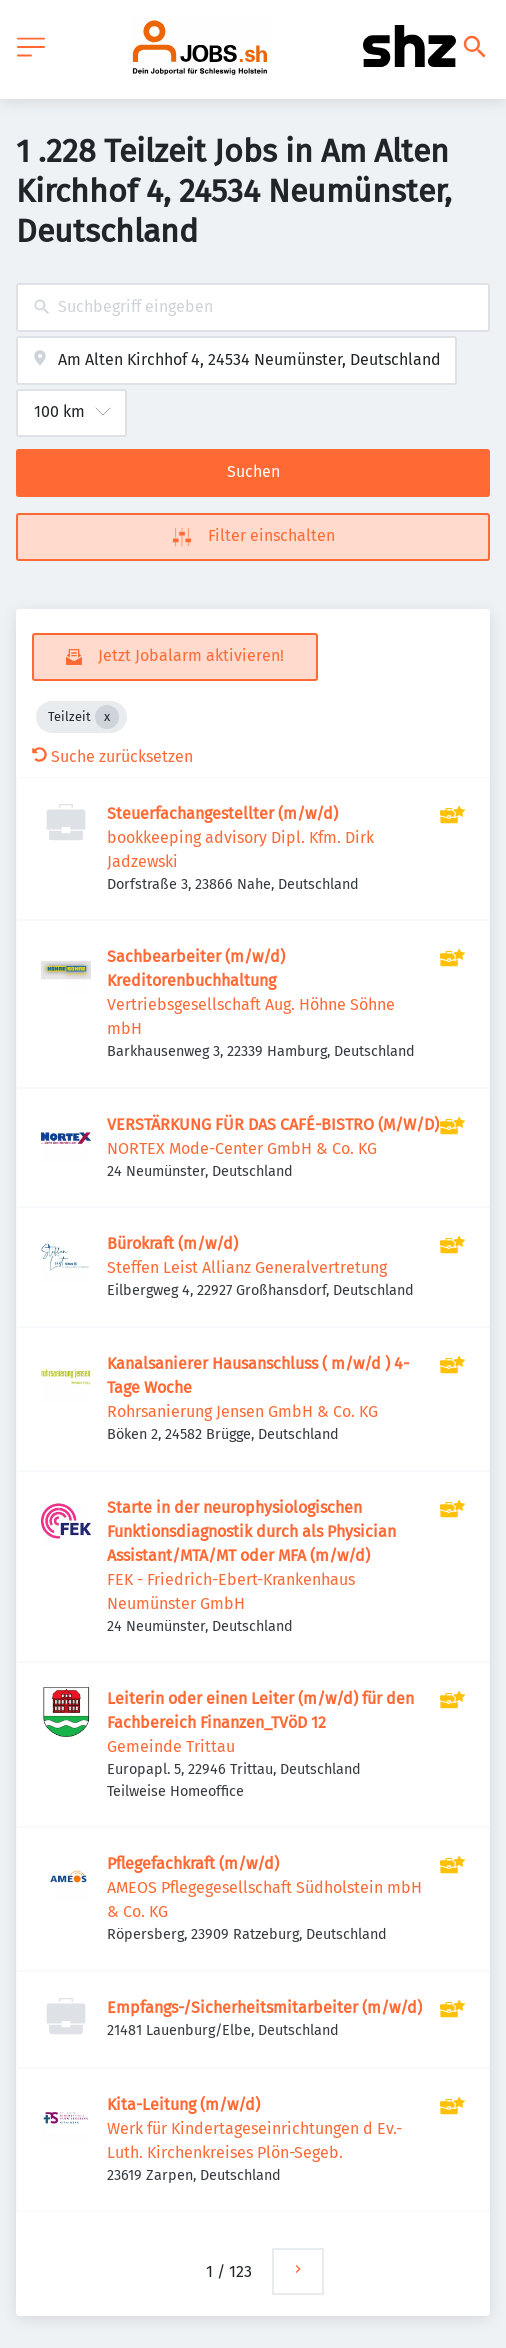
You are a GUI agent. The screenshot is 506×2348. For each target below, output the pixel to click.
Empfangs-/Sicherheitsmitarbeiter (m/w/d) (264, 2007)
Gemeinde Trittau (171, 1746)
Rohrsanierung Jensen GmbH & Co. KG (242, 1411)
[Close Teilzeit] (107, 717)
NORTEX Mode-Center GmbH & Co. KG (242, 1148)
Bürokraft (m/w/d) (172, 1243)
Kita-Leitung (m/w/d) (183, 2104)
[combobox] (253, 307)
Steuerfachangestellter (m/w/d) (222, 813)
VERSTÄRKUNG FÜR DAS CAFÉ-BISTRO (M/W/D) (273, 1124)
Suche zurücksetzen (112, 756)
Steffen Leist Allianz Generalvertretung (247, 1267)
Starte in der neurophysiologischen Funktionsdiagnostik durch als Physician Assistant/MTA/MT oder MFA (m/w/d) (251, 1531)
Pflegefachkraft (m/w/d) (193, 1863)
